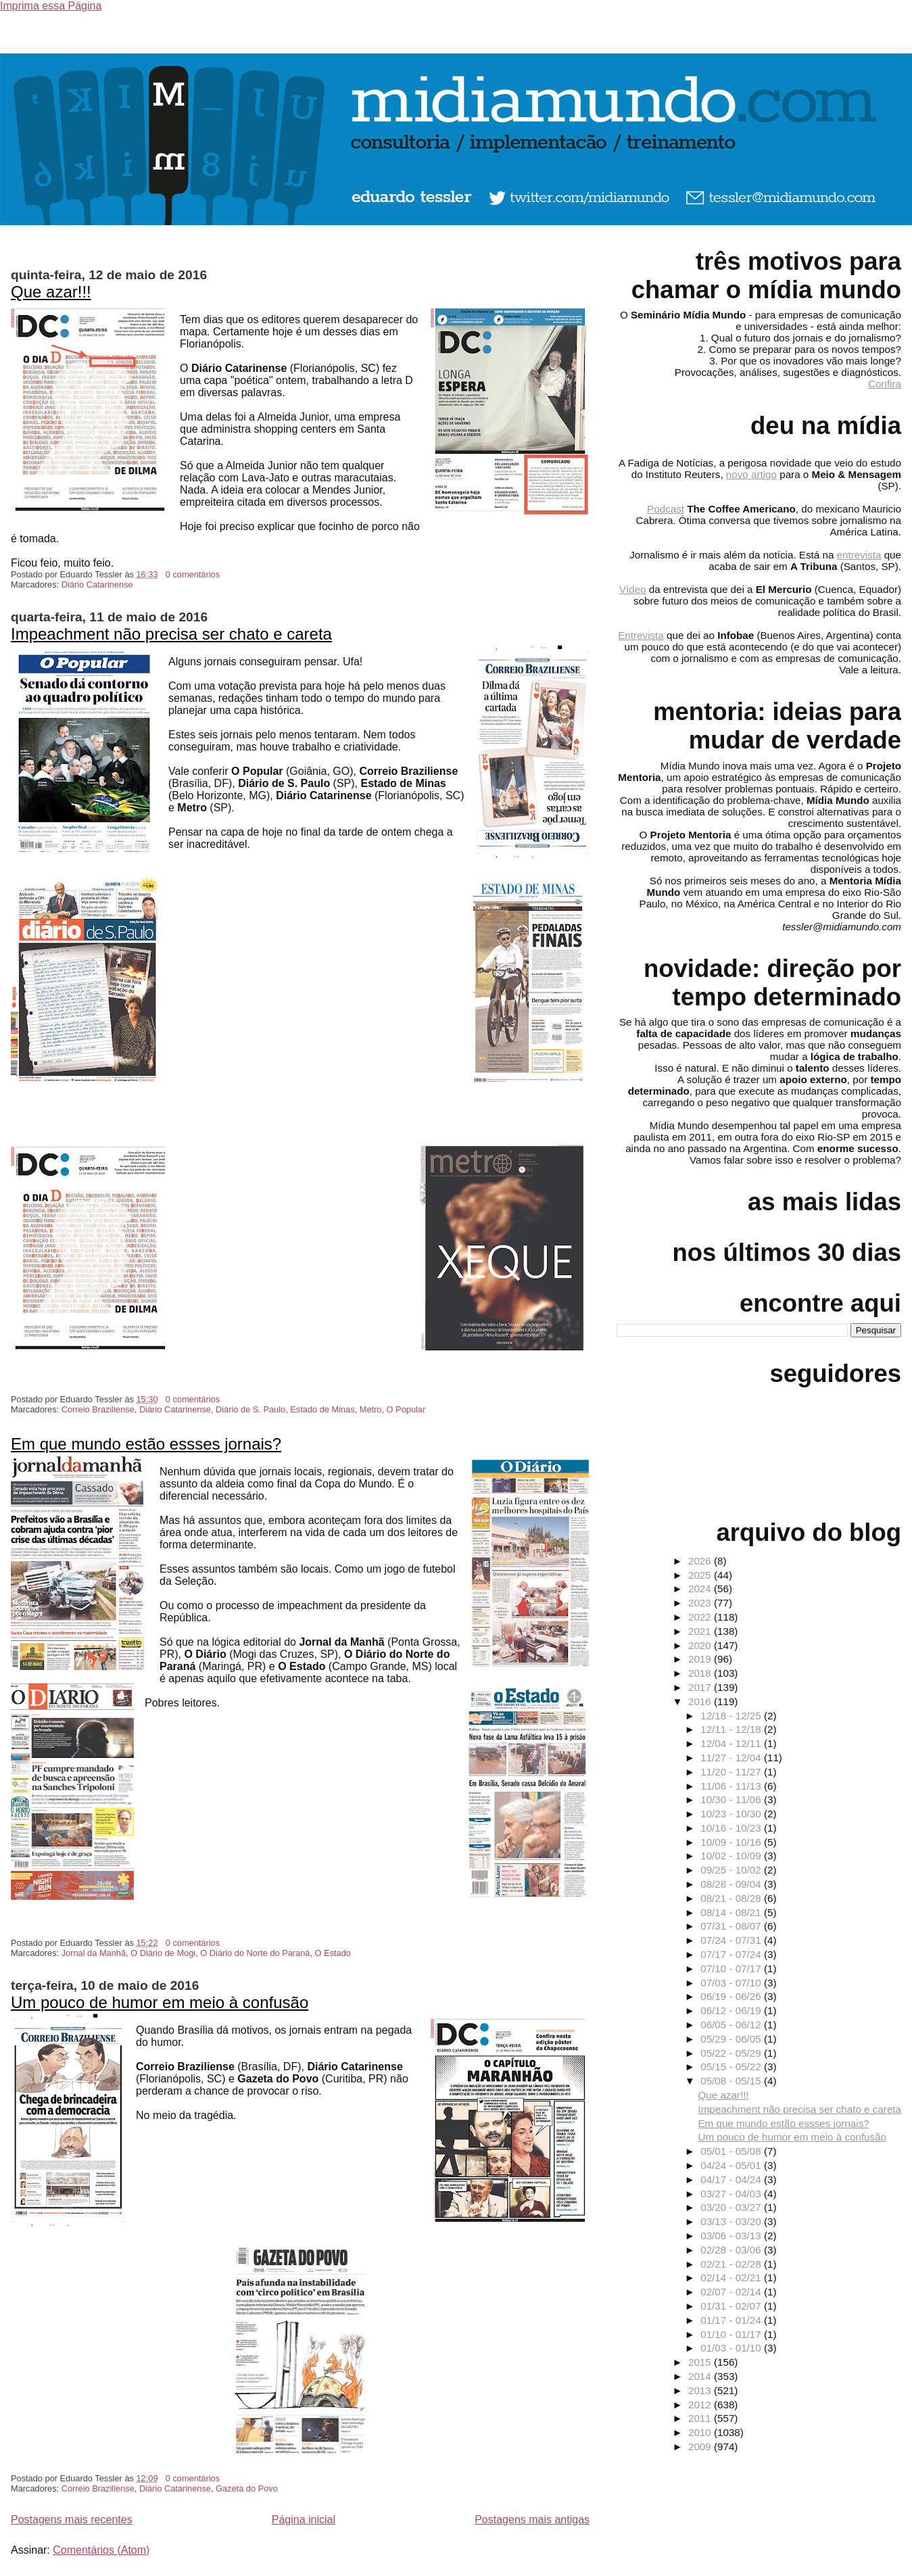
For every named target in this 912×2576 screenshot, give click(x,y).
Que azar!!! (51, 292)
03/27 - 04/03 (732, 2193)
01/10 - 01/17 (732, 2334)
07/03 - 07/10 (732, 1982)
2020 (701, 1645)
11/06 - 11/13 (732, 1786)
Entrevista (641, 635)
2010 (701, 2432)
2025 (701, 1575)
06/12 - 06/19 (732, 2010)
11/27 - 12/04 (732, 1757)
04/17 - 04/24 (732, 2179)
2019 (701, 1659)
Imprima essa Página (50, 5)
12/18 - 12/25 (732, 1715)
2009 (701, 2446)
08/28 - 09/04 (732, 1884)
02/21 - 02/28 (732, 2264)
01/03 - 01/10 (732, 2348)
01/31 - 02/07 (732, 2306)
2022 (701, 1617)
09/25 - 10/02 (732, 1870)
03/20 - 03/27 (732, 2207)
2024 (701, 1588)
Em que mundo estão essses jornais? (146, 1444)
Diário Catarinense (97, 584)
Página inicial (303, 2519)
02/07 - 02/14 (732, 2291)
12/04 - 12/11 (732, 1743)
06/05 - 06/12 (732, 2024)
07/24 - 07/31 (732, 1940)
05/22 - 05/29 (732, 2053)
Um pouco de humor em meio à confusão (159, 2002)
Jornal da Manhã (94, 1953)
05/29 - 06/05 (732, 2039)
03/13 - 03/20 (732, 2221)
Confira (884, 383)
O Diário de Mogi (162, 1953)
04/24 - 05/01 (732, 2165)
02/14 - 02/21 (732, 2277)
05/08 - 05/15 (732, 2080)
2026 (701, 1561)
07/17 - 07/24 (732, 1954)
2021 (701, 1631)
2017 (701, 1687)
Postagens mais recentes (72, 2519)
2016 (701, 1701)
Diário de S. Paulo (250, 1409)
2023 (701, 1602)
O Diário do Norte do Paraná (255, 1953)
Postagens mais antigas (532, 2519)
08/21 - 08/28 (732, 1898)
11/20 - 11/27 (732, 1772)
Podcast (665, 509)
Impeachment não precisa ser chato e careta (171, 634)
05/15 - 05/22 (732, 2066)
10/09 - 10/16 (732, 1842)
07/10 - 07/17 (732, 1968)
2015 (701, 2362)
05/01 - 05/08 (732, 2151)
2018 (701, 1673)
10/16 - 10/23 (732, 1828)
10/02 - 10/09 (732, 1855)
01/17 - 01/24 (732, 2320)
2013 (701, 2390)
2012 (701, 2404)
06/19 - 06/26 (732, 1996)
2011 (701, 2418)
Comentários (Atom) (101, 2550)
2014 (701, 2376)
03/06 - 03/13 (732, 2235)
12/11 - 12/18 (732, 1729)
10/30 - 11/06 (732, 1799)
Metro (371, 1409)
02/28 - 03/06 (732, 2250)
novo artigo (751, 474)
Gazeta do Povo (247, 2488)
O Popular (406, 1409)
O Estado (333, 1953)
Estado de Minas (322, 1409)
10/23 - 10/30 (732, 1813)
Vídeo (632, 589)
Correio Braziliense (98, 1409)
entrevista (859, 554)
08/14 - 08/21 (732, 1912)
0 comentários (193, 574)
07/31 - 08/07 (732, 1926)
